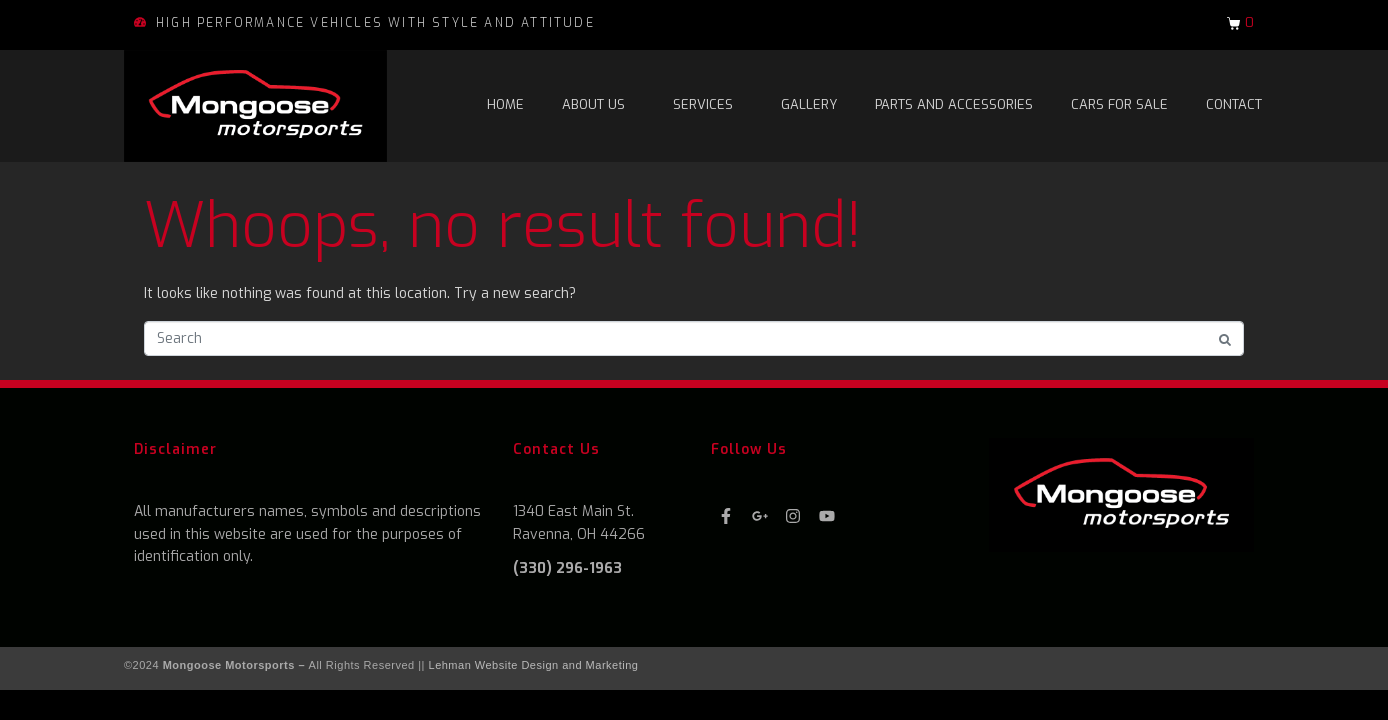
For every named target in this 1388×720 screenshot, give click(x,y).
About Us (593, 104)
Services (703, 104)
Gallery (809, 104)
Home (505, 104)
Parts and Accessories (954, 104)
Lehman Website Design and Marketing (534, 665)
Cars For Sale (1119, 104)
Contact (1234, 104)
